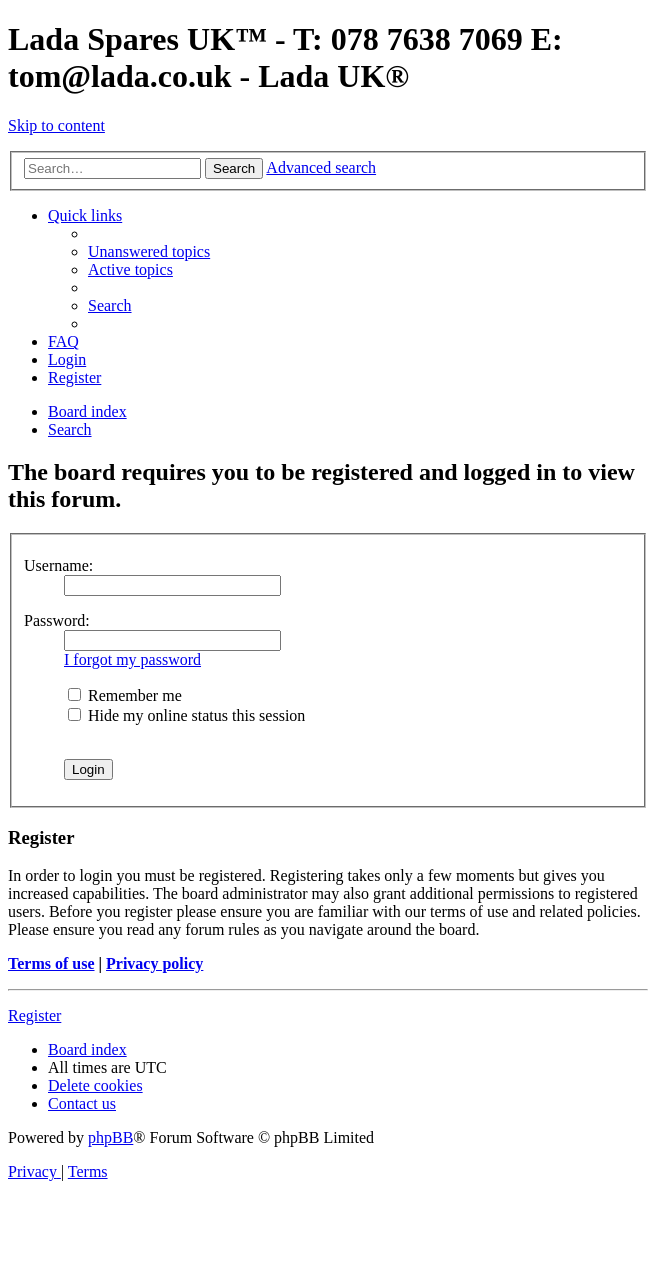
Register (34, 1015)
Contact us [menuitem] (82, 1103)
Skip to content (56, 125)
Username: (58, 565)
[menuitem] (149, 251)
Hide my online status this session (186, 715)
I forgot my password (132, 659)
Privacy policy (154, 963)
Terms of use (51, 963)
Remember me (125, 695)
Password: (57, 620)
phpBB (110, 1137)
